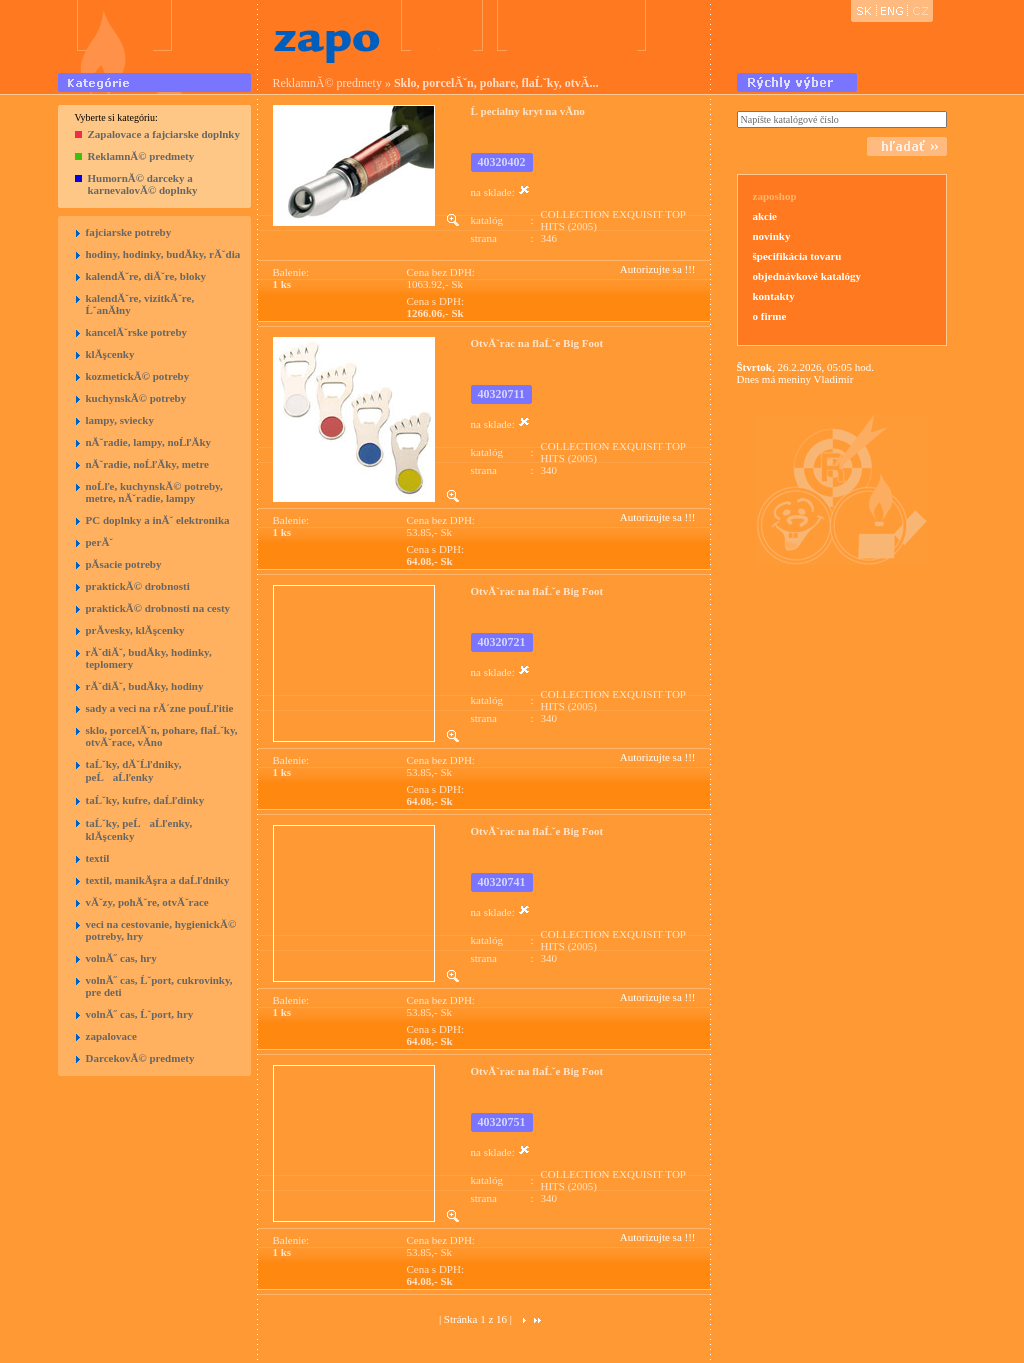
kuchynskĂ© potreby (136, 398)
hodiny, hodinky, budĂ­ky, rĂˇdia (163, 254)
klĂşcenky (110, 354)
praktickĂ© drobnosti (138, 586)
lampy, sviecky (120, 420)
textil (98, 858)
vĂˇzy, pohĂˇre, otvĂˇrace (147, 902)
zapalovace (111, 1036)
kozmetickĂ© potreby (138, 376)
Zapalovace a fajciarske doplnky (164, 134)
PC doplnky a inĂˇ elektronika (158, 520)
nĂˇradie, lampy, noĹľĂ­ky (149, 442)
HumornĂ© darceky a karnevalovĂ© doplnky (143, 184)
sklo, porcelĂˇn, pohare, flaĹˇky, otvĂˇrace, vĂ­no (162, 736)
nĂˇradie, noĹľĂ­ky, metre (148, 464)
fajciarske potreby (129, 232)
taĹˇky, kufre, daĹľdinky (145, 800)
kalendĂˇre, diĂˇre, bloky (146, 276)
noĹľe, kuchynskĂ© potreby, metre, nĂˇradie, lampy (154, 492)
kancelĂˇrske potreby (137, 332)
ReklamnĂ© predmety (141, 156)
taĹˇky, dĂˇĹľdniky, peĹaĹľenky (134, 770)
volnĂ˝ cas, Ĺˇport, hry (140, 1014)
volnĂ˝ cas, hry (121, 958)
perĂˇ (100, 542)
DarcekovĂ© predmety (140, 1058)
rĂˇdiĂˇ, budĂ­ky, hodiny (145, 686)
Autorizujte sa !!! (658, 269)
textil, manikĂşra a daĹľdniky (158, 880)
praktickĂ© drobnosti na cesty (158, 608)
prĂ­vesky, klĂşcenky (135, 630)
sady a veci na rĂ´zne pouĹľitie (160, 708)
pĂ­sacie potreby (124, 564)
